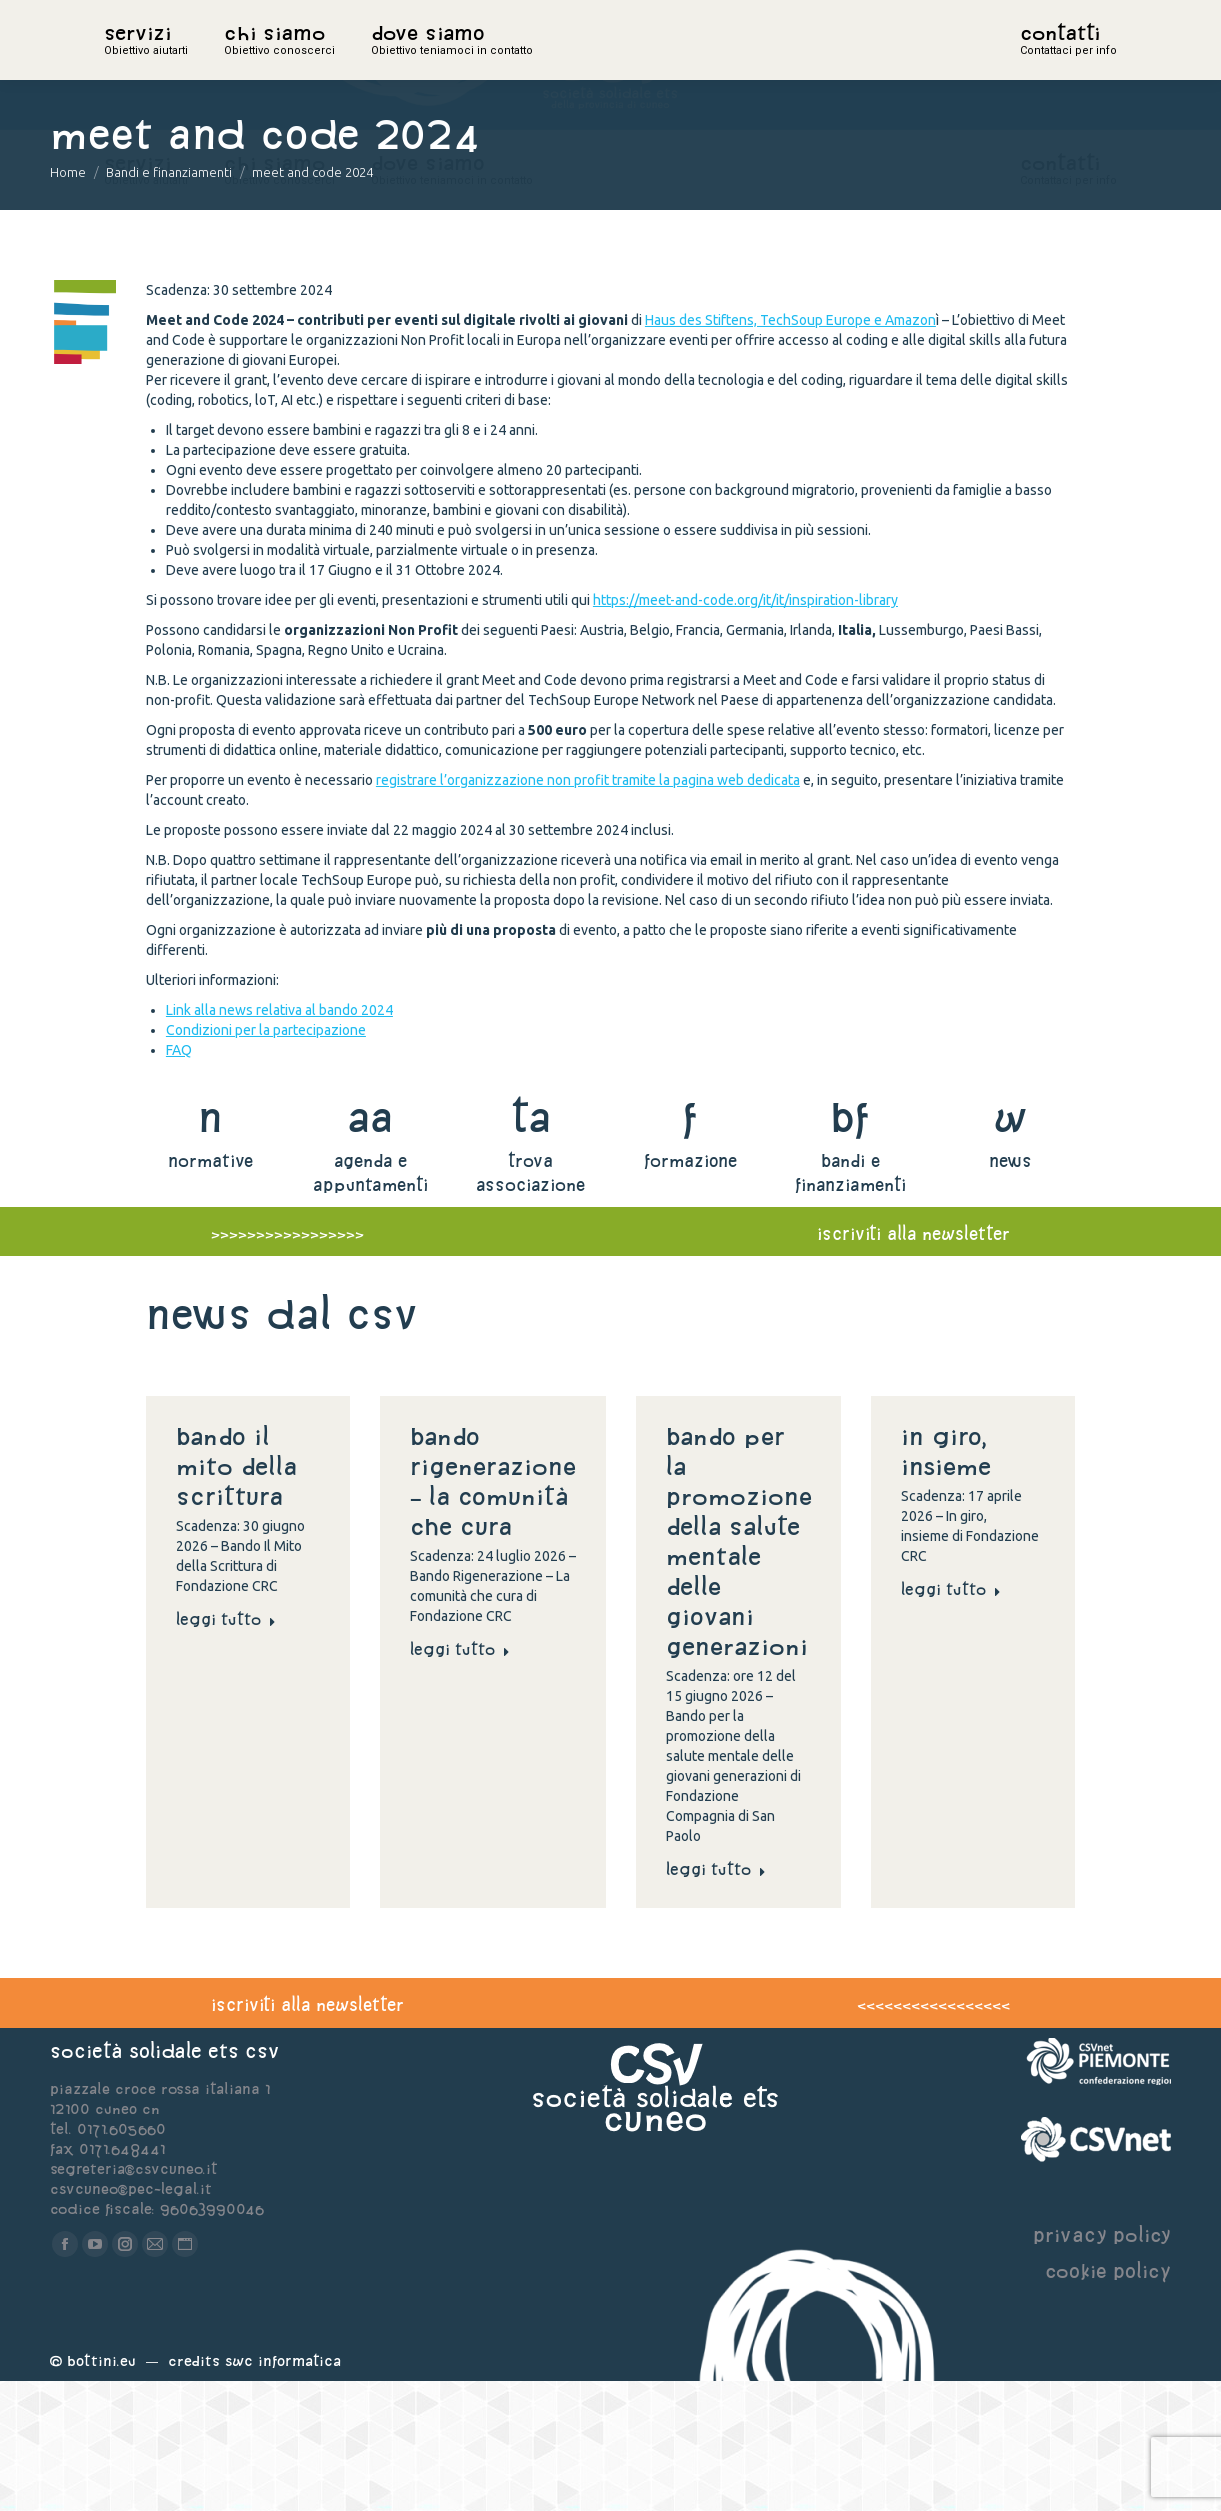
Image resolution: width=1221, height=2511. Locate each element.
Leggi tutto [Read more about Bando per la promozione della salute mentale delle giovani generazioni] (716, 1999)
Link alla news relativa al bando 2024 (279, 1140)
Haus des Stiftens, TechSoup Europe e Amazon (790, 450)
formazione (690, 1290)
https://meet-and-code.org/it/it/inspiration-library (745, 730)
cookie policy (1108, 2400)
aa (370, 1246)
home (126, 65)
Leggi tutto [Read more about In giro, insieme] (951, 1719)
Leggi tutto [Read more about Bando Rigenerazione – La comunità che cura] (460, 1779)
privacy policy (1102, 2364)
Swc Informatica (283, 2490)
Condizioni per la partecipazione (266, 1160)
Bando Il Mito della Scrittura (236, 1596)
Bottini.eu (101, 2490)
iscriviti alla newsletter (913, 1363)
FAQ (179, 1180)
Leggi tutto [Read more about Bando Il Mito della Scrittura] (226, 1749)
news (1010, 1290)
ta (530, 1246)
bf (850, 1246)
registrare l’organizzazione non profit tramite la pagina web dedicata (588, 910)
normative (210, 1290)
